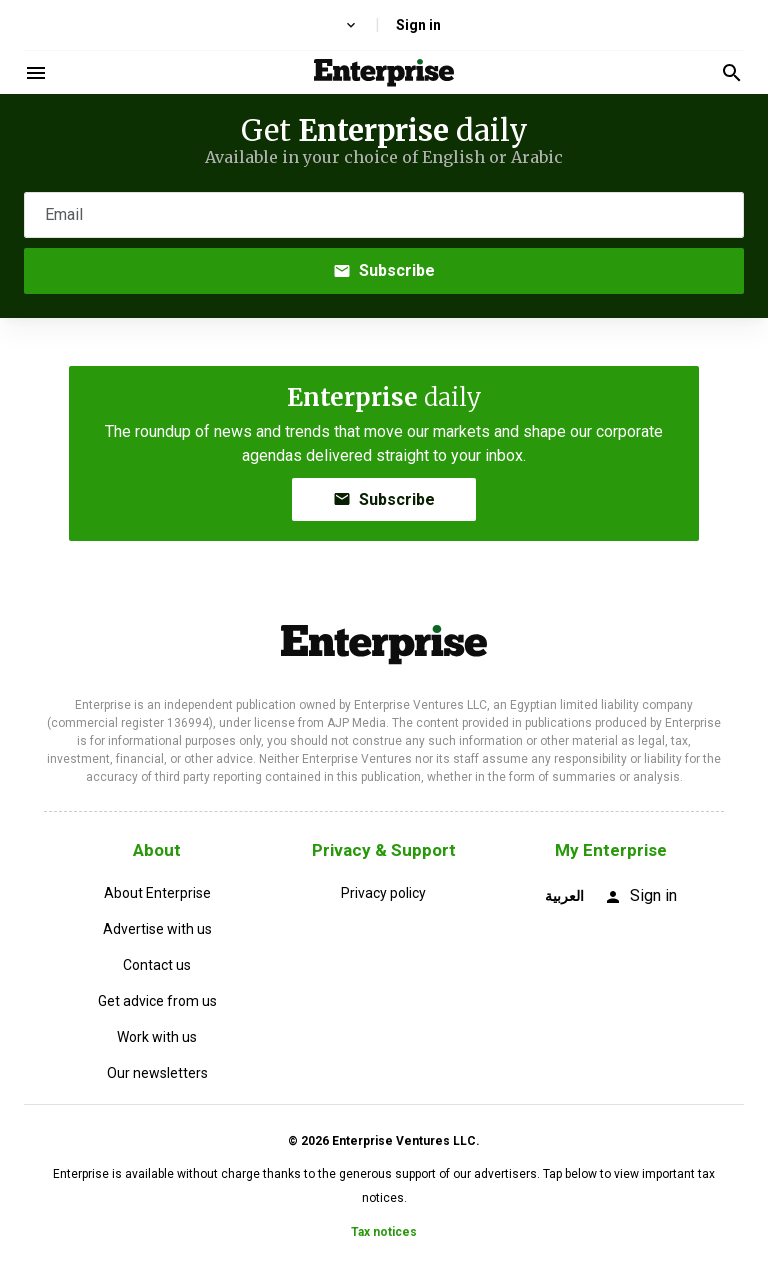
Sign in (418, 25)
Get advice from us (157, 1001)
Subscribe (384, 270)
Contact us (157, 965)
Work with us (157, 1037)
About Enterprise (157, 893)
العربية (564, 896)
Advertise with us (157, 929)
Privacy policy (383, 893)
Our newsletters (157, 1073)
